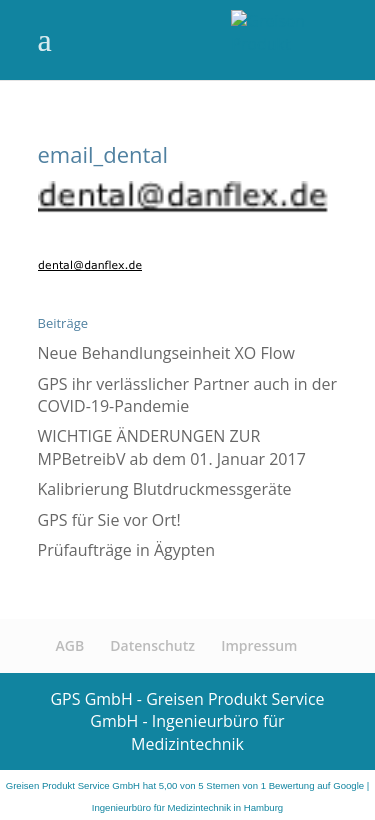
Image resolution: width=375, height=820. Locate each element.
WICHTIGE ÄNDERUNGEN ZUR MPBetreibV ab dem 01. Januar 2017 (172, 447)
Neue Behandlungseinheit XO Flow (166, 353)
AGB (70, 645)
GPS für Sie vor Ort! (109, 520)
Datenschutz (152, 645)
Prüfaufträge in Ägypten (127, 550)
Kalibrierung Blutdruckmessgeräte (165, 489)
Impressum (259, 645)
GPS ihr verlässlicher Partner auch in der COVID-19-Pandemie (188, 395)
